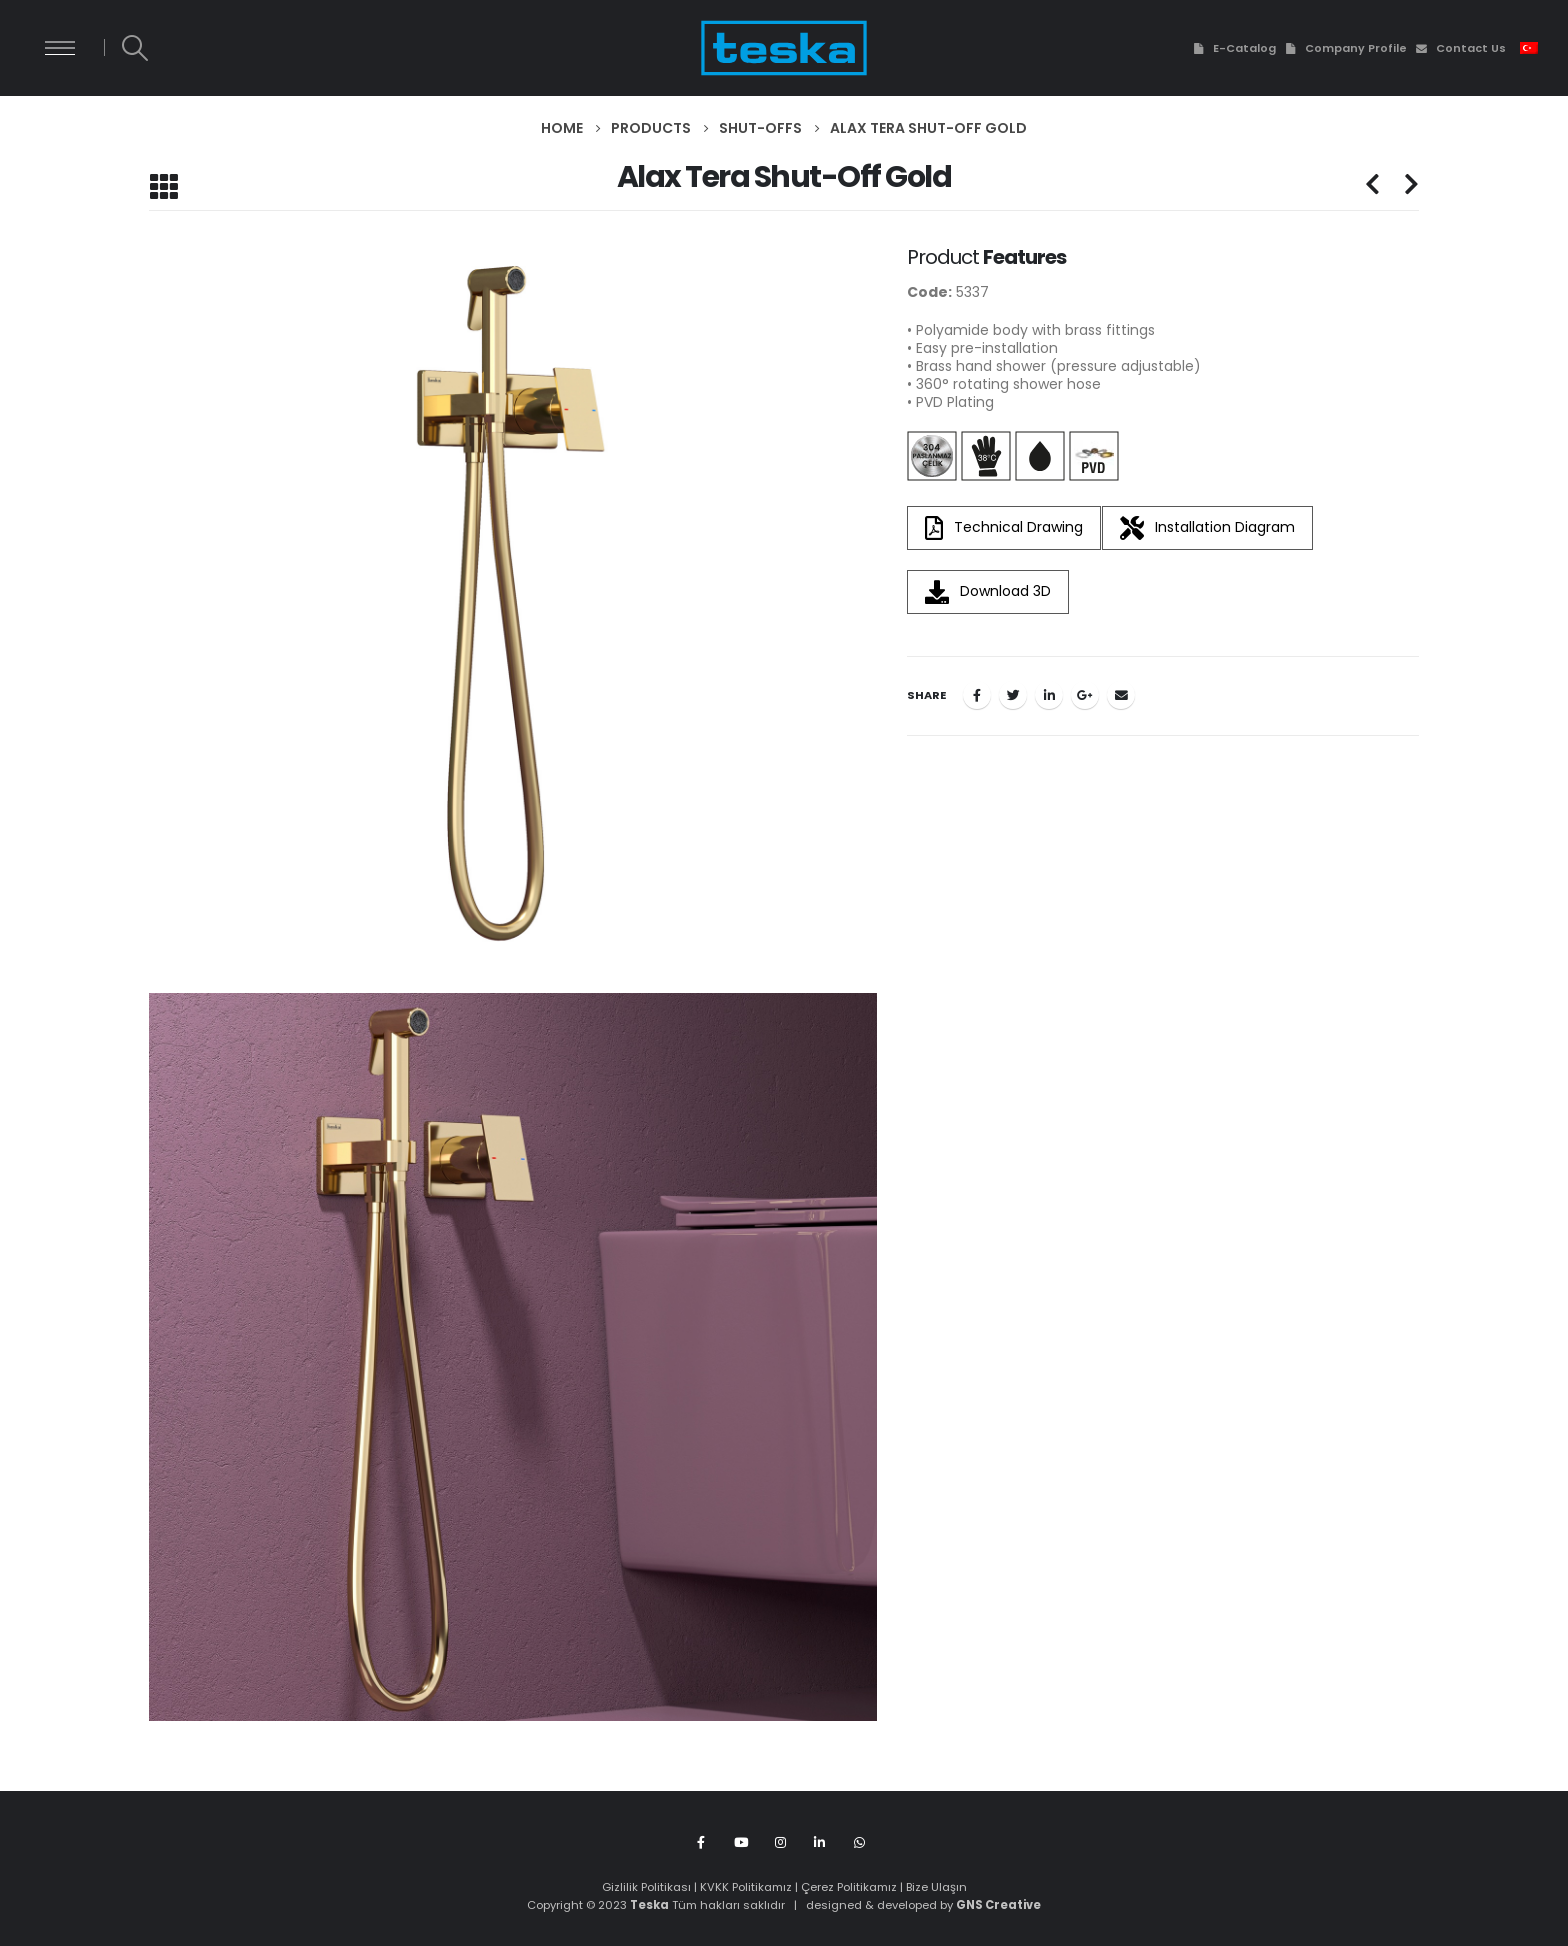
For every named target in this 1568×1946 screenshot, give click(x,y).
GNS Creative (998, 1905)
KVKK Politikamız (746, 1887)
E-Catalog (1233, 48)
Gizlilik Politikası (646, 1887)
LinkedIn (1049, 695)
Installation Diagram (1207, 528)
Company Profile (1345, 48)
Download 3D (988, 592)
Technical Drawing (1004, 528)
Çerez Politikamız (849, 1887)
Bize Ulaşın (936, 1887)
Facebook (977, 695)
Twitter (1013, 695)
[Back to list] (163, 187)
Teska (649, 1905)
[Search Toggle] (134, 48)
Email (1121, 695)
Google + (1085, 695)
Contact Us (1460, 48)
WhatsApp (859, 1841)
